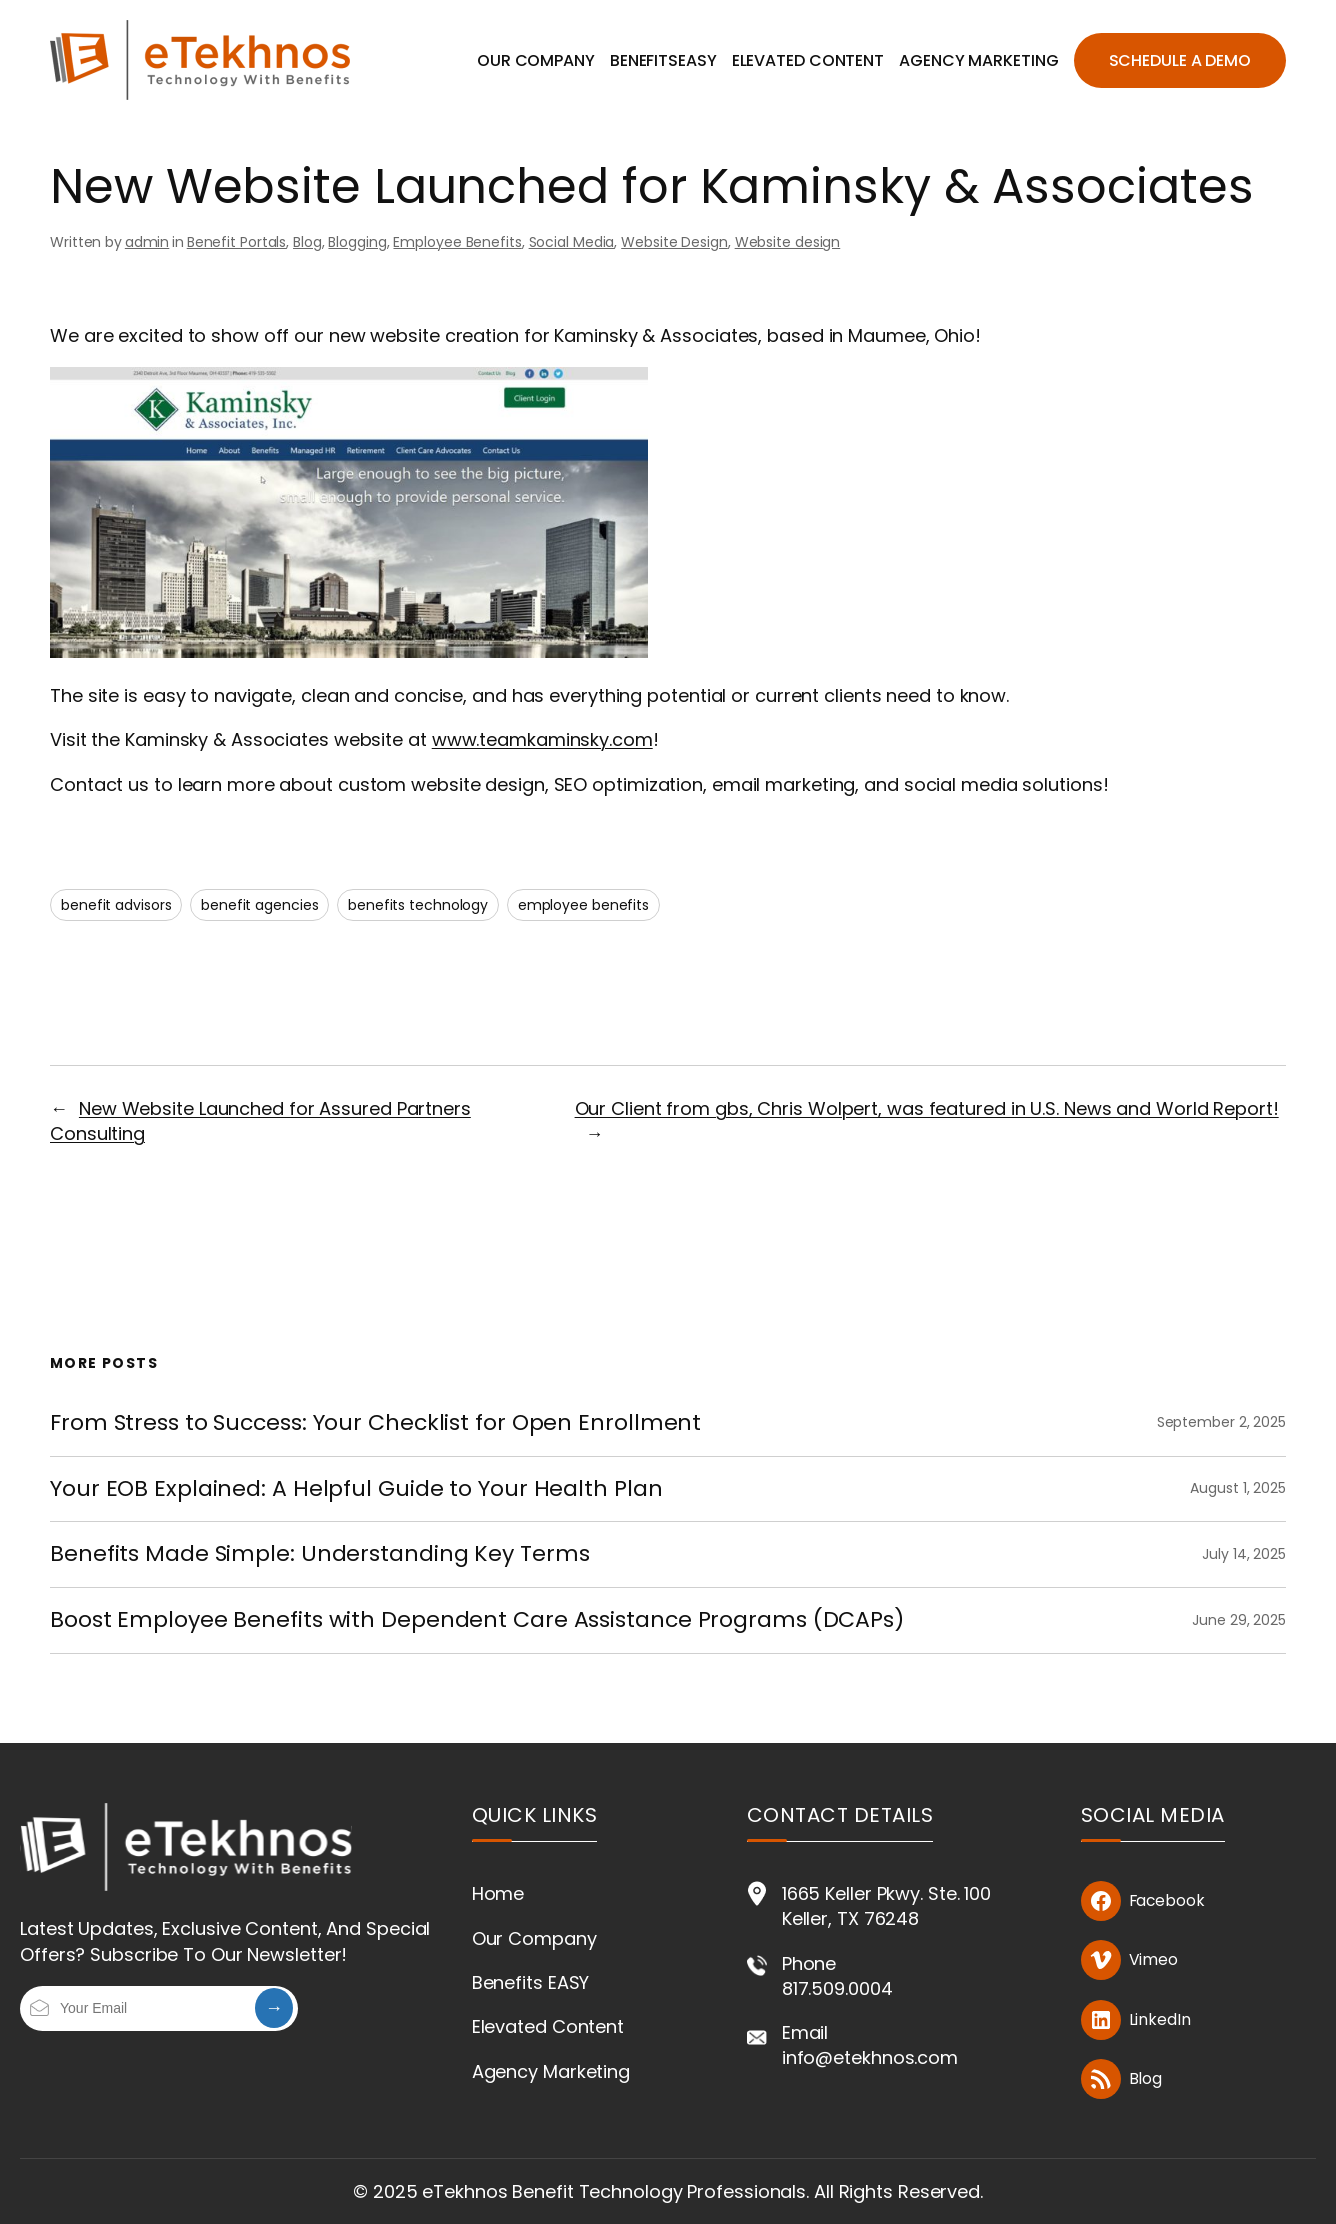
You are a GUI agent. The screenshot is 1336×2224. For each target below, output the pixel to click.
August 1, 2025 (1238, 1488)
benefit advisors (116, 905)
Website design (788, 242)
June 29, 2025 (1239, 1620)
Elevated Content (548, 2026)
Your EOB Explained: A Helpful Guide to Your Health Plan (356, 1489)
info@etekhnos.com (870, 2057)
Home (498, 1893)
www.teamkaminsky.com (542, 739)
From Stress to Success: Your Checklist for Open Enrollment (375, 1423)
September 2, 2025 (1221, 1422)
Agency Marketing (551, 2071)
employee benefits (583, 905)
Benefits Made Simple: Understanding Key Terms (320, 1554)
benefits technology (418, 905)
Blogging (357, 242)
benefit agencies (259, 905)
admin (147, 242)
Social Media (572, 242)
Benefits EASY (531, 1982)
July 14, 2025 (1244, 1554)
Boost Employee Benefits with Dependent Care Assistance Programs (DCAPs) (477, 1620)
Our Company (534, 1938)
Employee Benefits (457, 242)
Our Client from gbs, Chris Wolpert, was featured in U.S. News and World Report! (927, 1108)
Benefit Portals (237, 242)
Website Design (674, 242)
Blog (307, 242)
